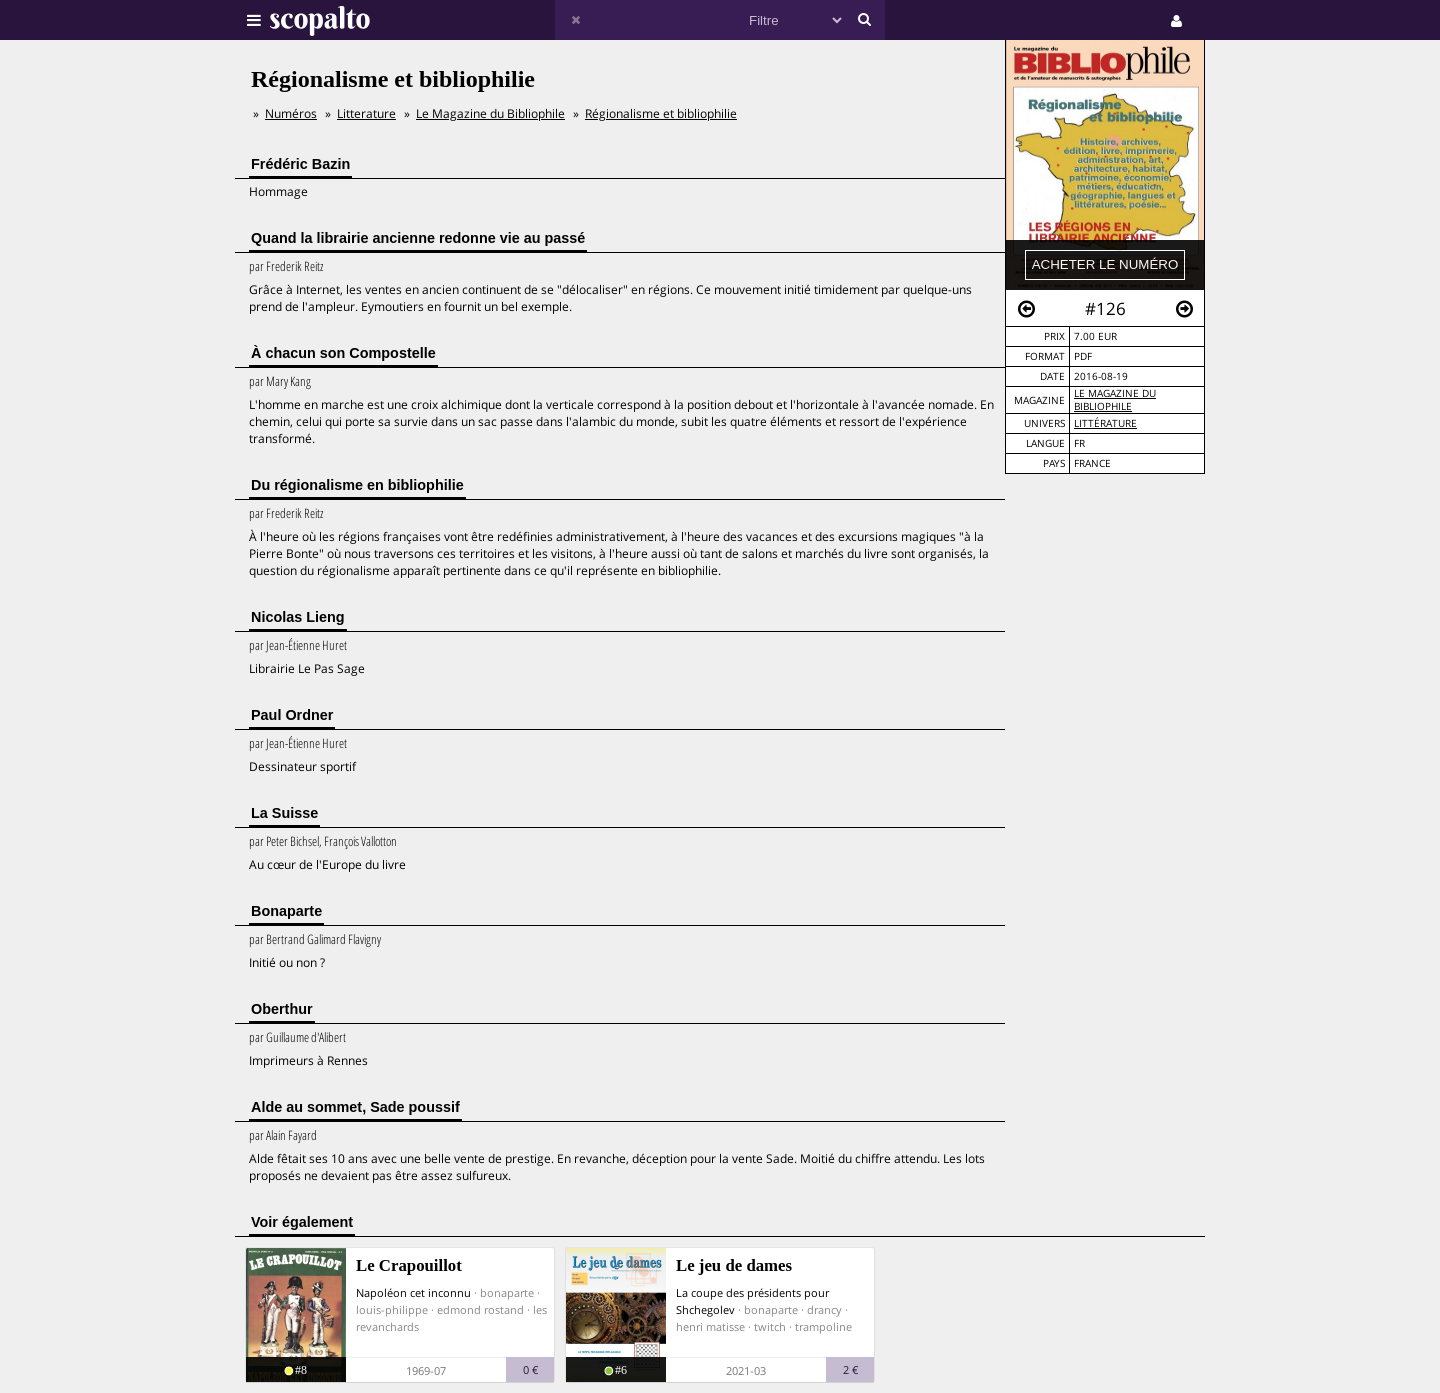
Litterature (366, 113)
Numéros (291, 113)
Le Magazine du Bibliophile (1115, 400)
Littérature (1105, 423)
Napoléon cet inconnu (413, 1292)
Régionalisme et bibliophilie (661, 113)
